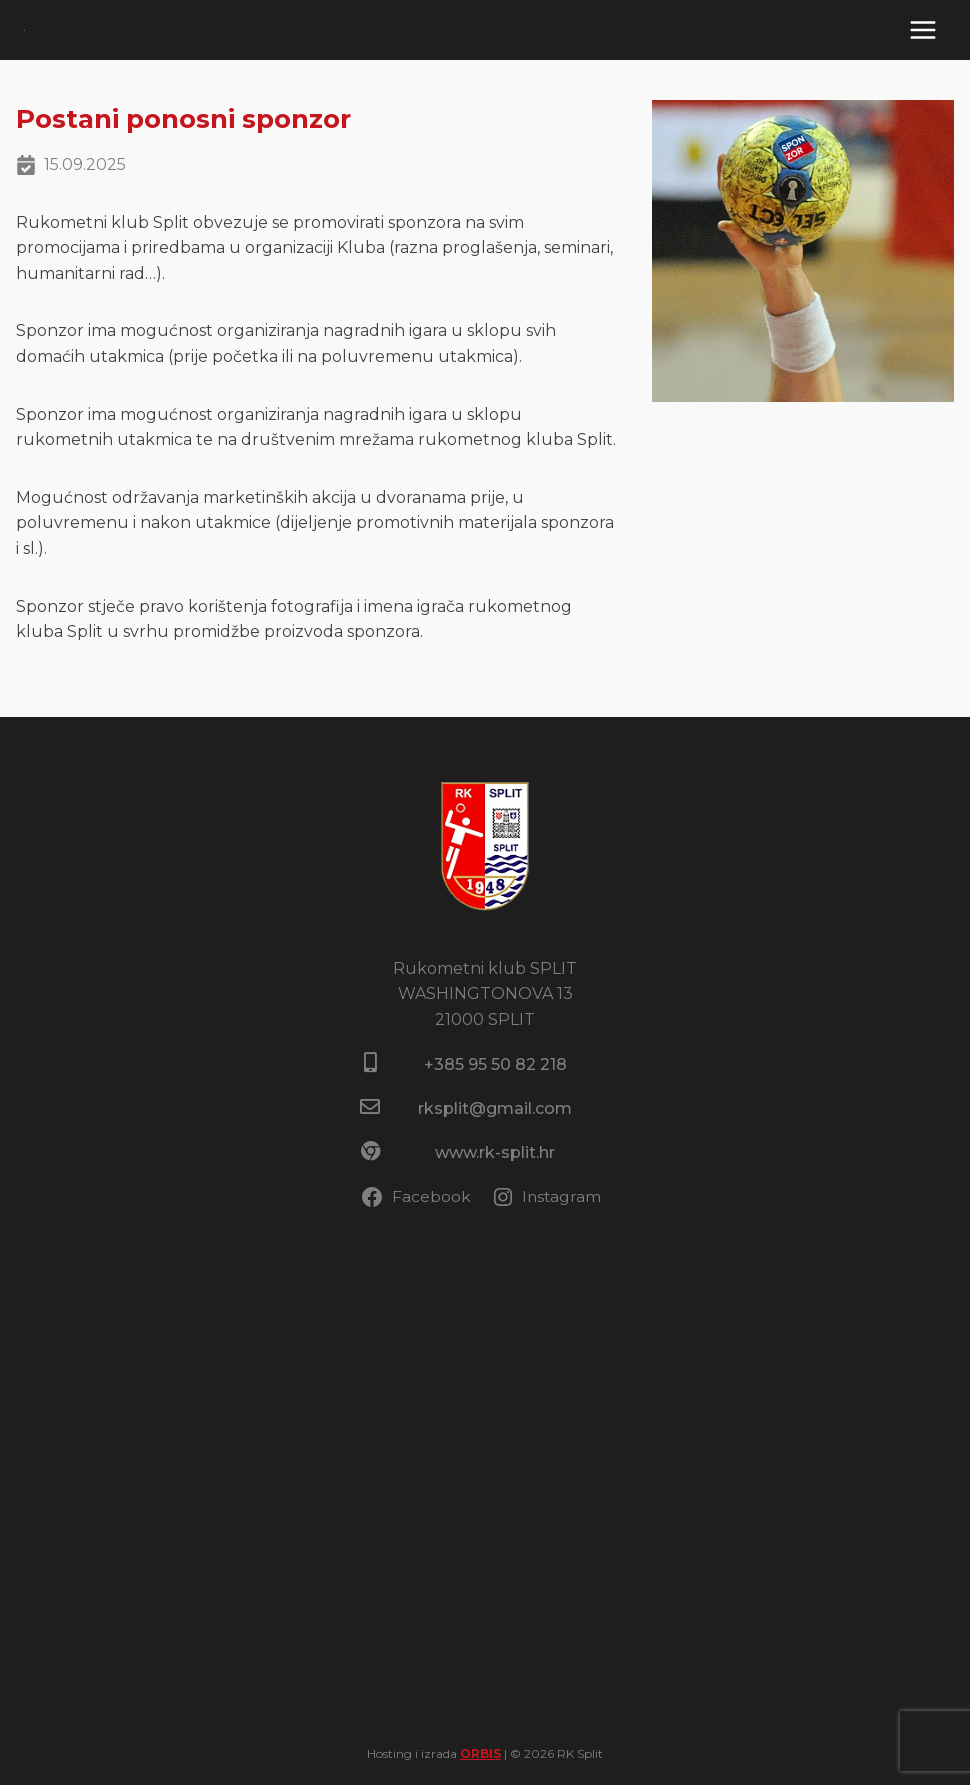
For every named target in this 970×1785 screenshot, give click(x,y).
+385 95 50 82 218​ (495, 1064)
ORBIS (480, 1753)
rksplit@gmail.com (495, 1108)
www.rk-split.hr (495, 1152)
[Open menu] (922, 29)
